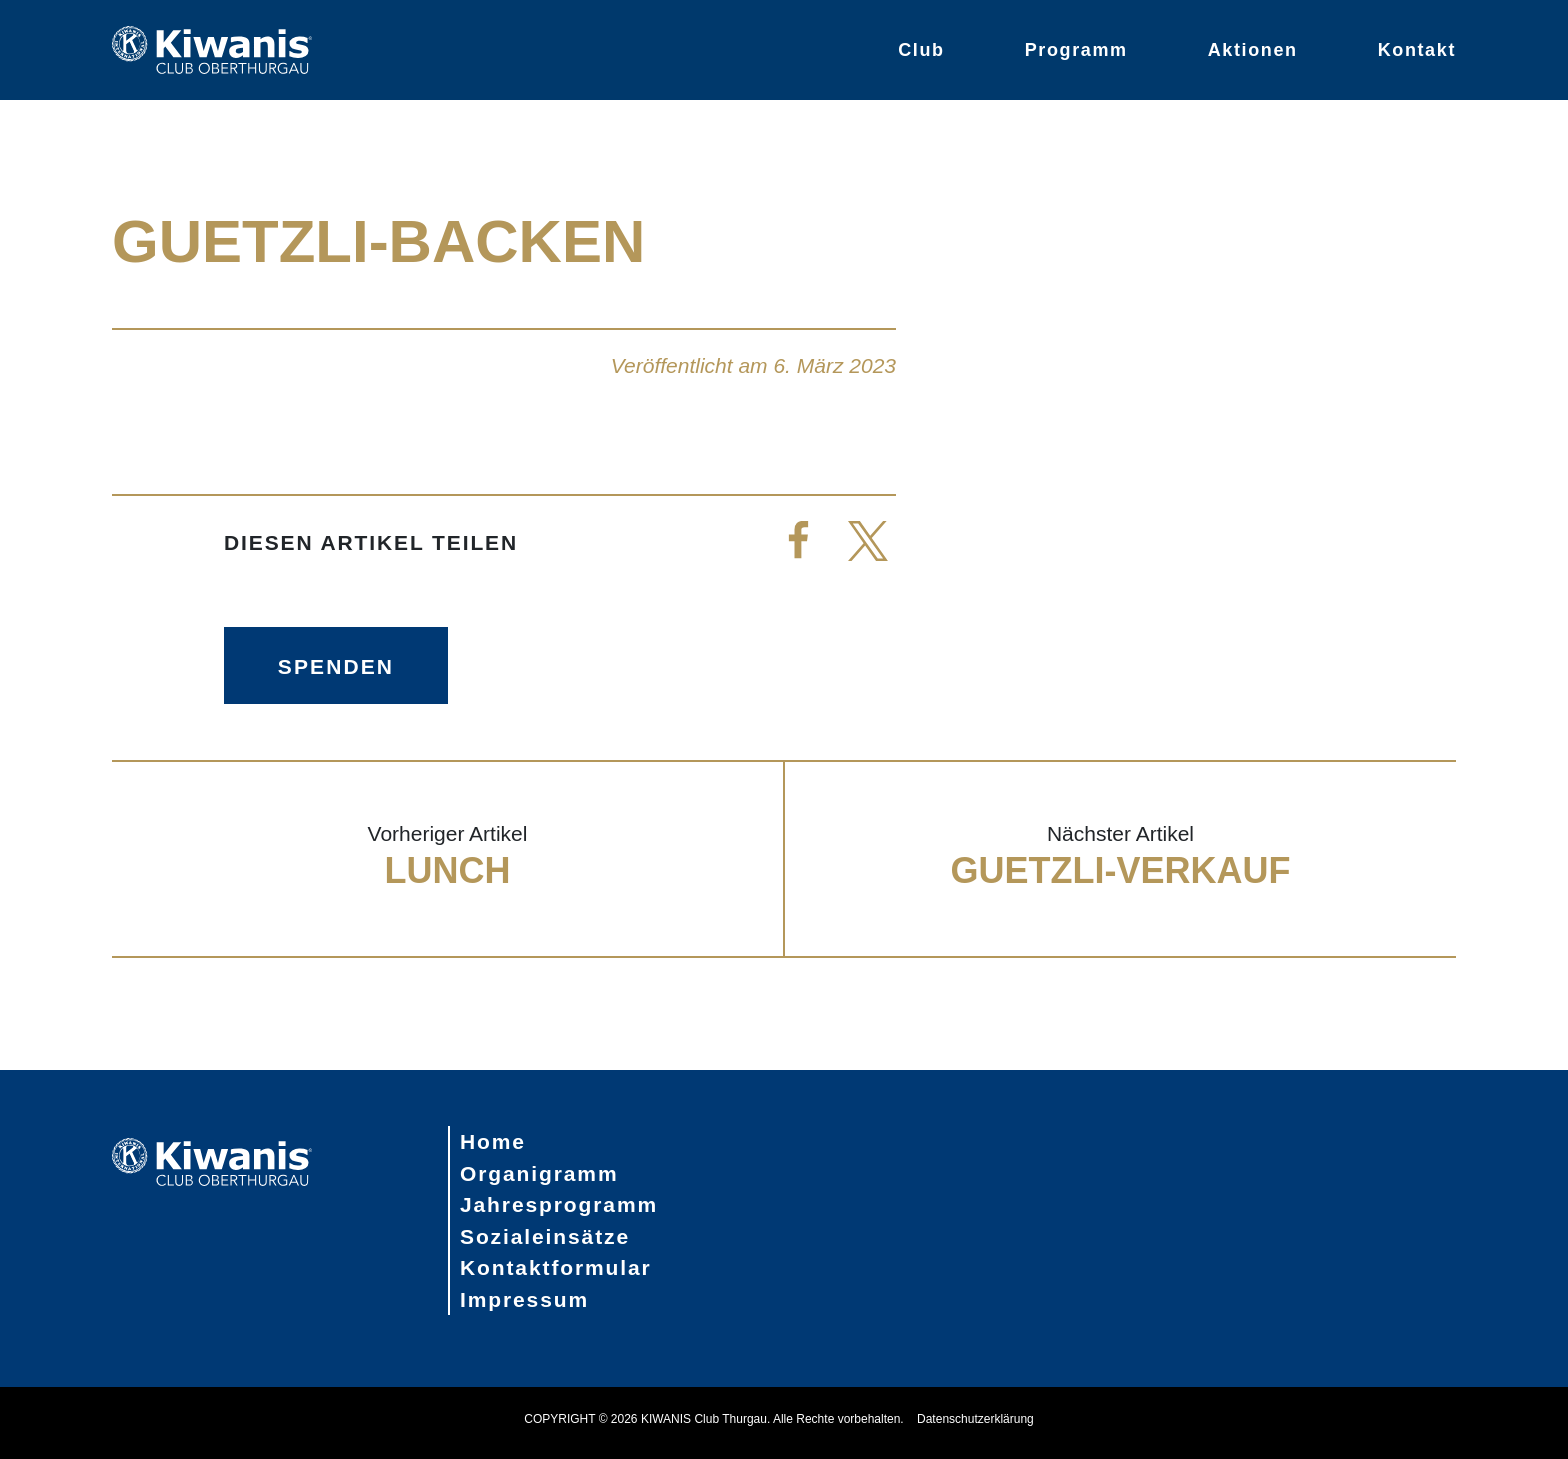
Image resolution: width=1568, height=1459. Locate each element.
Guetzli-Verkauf (1120, 870)
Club (921, 50)
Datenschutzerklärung (975, 1419)
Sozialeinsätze (545, 1236)
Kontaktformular (556, 1267)
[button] (798, 543)
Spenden (336, 666)
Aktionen (1253, 50)
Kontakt (1417, 50)
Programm (1076, 50)
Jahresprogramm (559, 1204)
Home (493, 1141)
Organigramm (539, 1173)
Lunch (448, 870)
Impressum (524, 1299)
